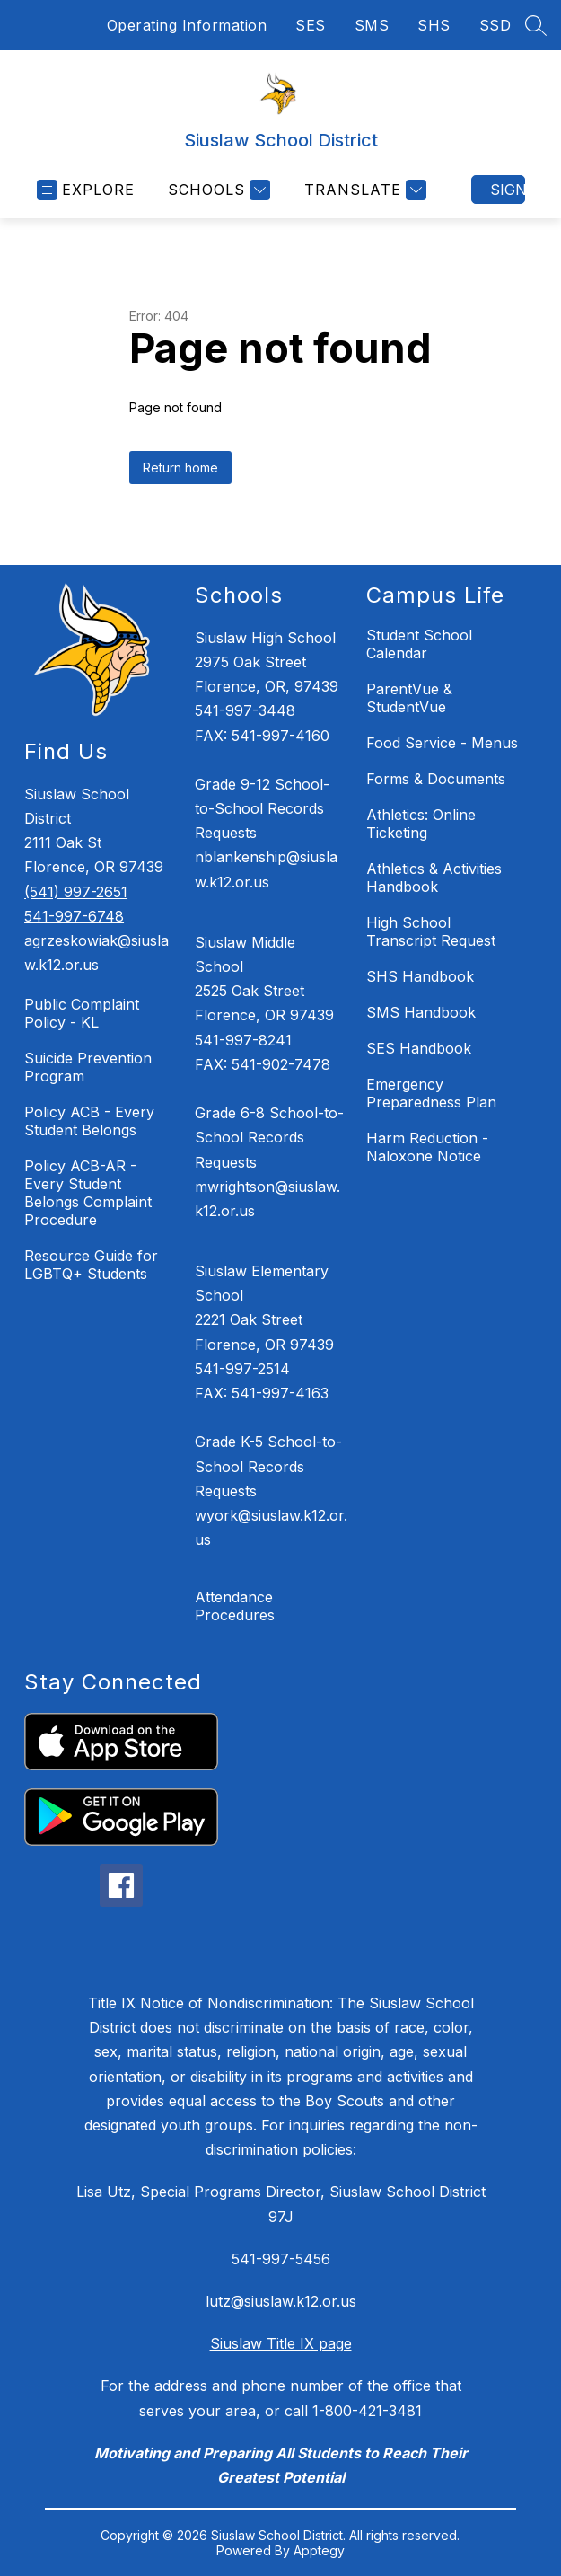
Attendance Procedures (235, 1606)
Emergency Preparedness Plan (431, 1093)
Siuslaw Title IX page (281, 2343)
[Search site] (536, 25)
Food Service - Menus (442, 743)
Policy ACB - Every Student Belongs (89, 1121)
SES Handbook (418, 1048)
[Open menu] (86, 190)
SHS (434, 25)
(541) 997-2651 (75, 892)
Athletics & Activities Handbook (434, 877)
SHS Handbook (420, 976)
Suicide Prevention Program (88, 1067)
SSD (495, 25)
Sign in (507, 189)
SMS (372, 25)
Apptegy (319, 2550)
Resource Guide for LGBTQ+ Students (91, 1265)
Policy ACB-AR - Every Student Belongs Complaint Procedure (88, 1193)
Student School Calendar (419, 644)
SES (310, 25)
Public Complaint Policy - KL (81, 1013)
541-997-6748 (74, 916)
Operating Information (187, 25)
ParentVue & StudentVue (409, 698)
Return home (180, 467)
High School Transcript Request (430, 931)
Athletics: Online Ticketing (421, 824)
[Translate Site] (363, 190)
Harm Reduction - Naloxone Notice (427, 1147)
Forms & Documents (435, 779)
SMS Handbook (421, 1012)
